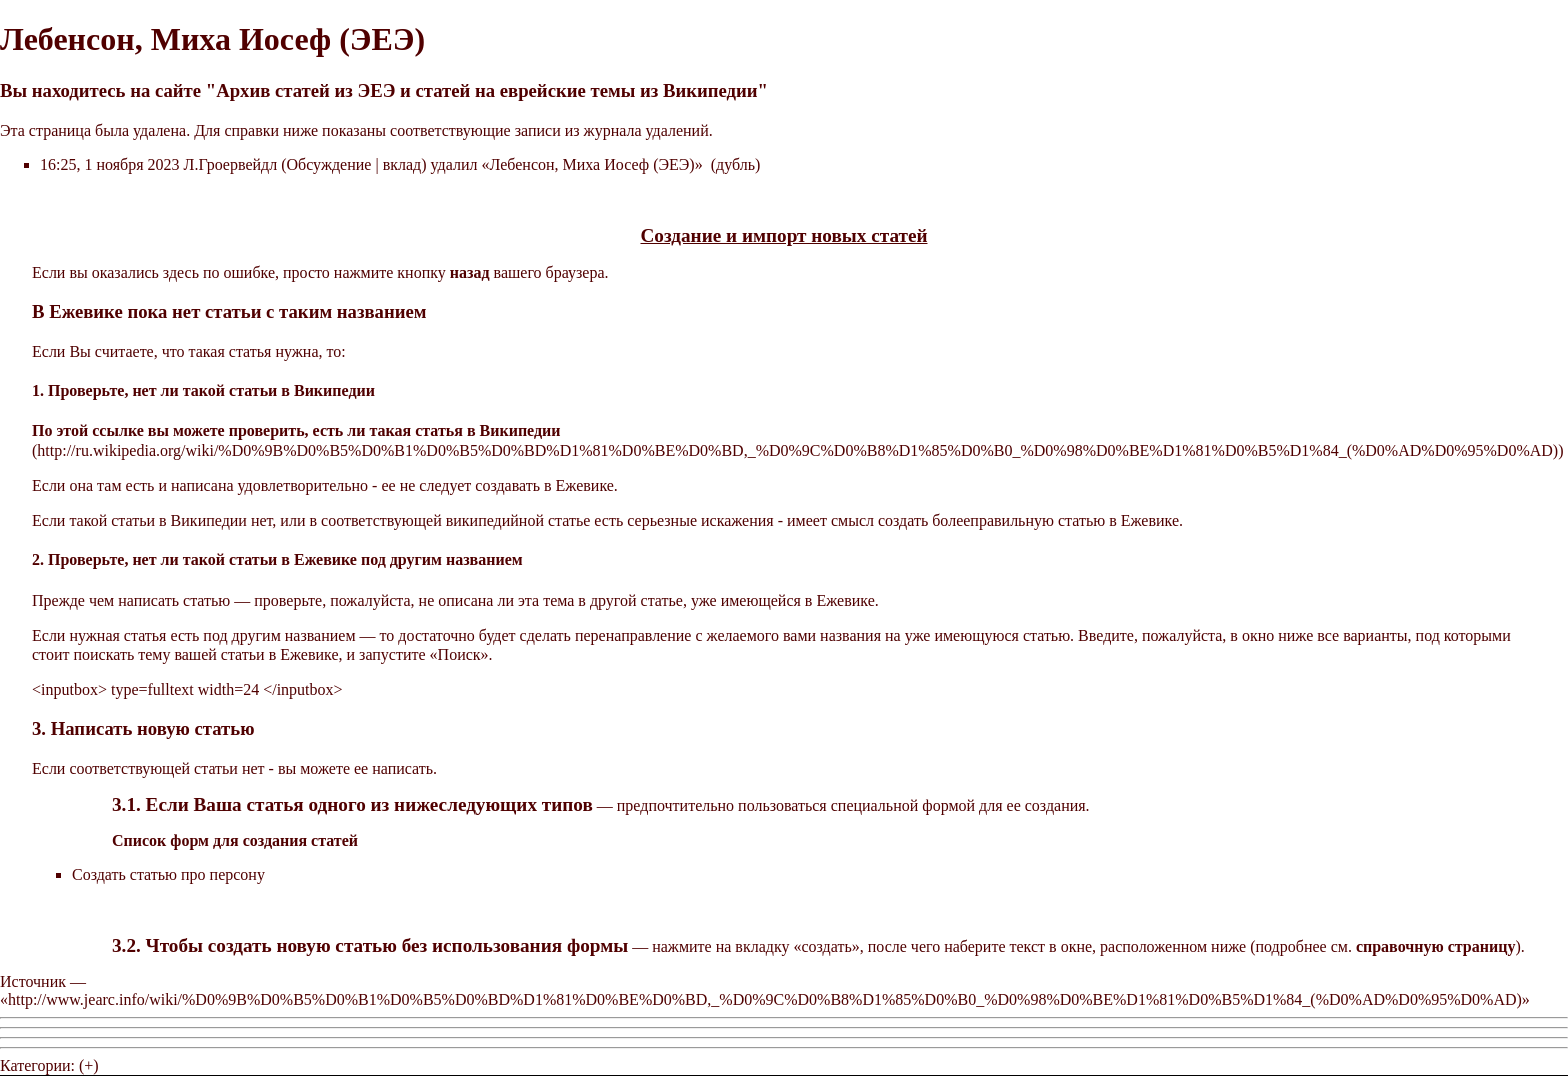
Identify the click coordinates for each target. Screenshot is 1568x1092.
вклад (402, 164)
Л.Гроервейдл (231, 164)
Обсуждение (329, 164)
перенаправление (633, 635)
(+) (89, 1065)
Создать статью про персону (168, 874)
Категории (35, 1065)
